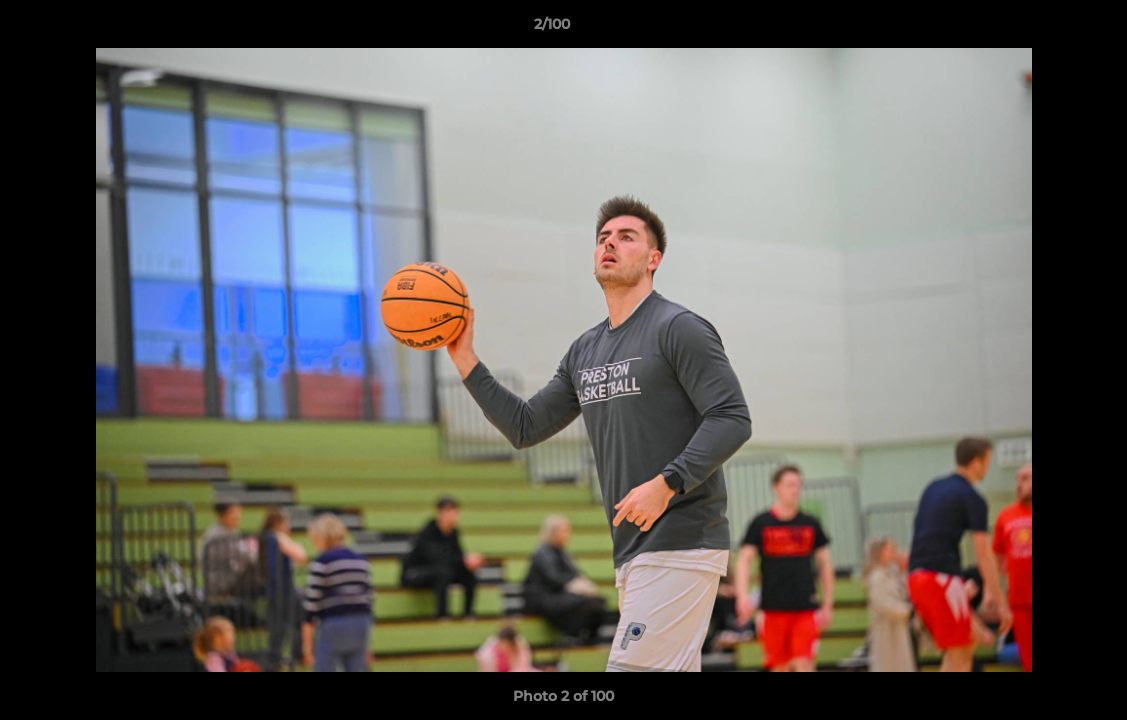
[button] (1043, 29)
